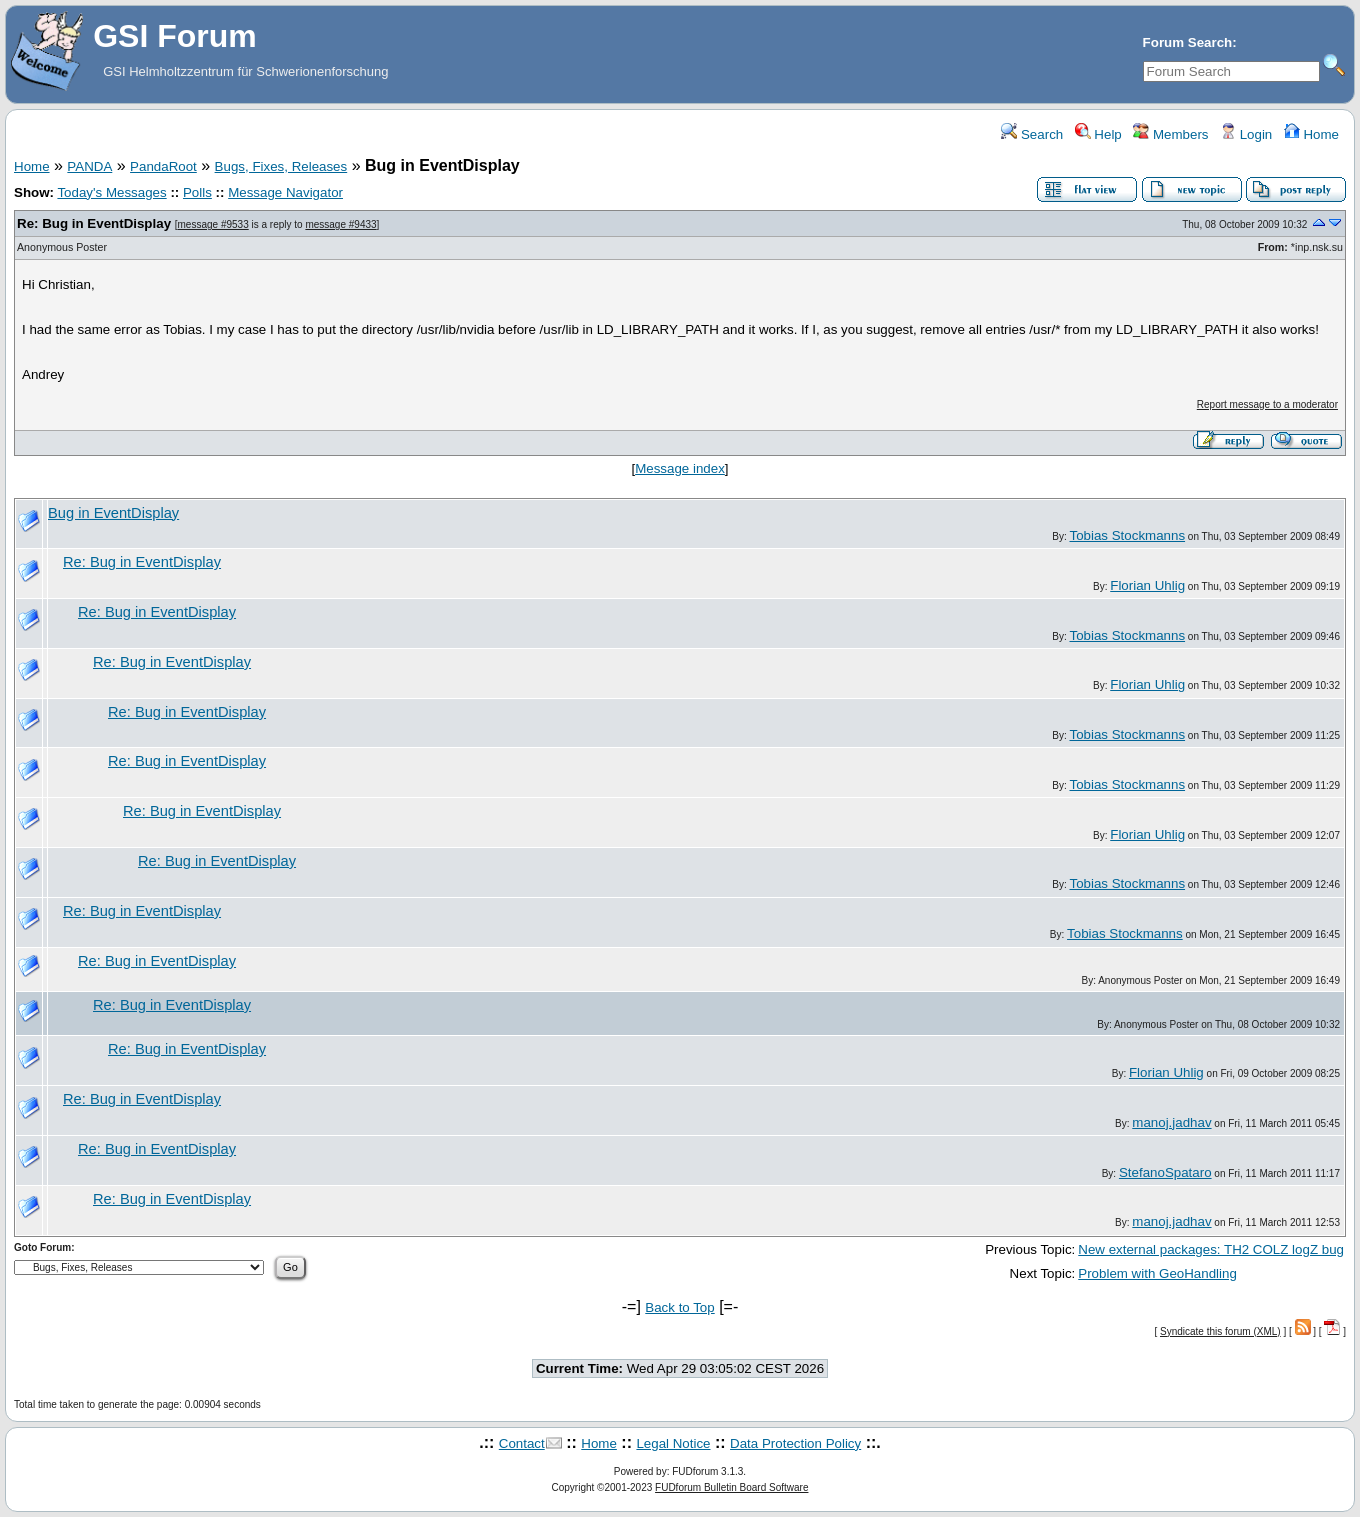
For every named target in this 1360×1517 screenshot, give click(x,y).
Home (1311, 134)
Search (1032, 134)
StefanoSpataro (1165, 1172)
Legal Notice (673, 1443)
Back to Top (679, 1307)
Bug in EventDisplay (113, 513)
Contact (522, 1443)
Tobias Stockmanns (1127, 535)
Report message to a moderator (1267, 404)
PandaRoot (163, 166)
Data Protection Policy (795, 1443)
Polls (197, 192)
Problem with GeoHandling (1157, 1273)
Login (1246, 134)
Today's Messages (111, 192)
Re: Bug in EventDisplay (94, 223)
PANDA (89, 166)
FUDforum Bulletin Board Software (731, 1487)
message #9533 (213, 224)
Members (1170, 134)
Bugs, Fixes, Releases (281, 166)
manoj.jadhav (1171, 1122)
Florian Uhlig (1147, 585)
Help (1098, 134)
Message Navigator (285, 192)
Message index (680, 468)
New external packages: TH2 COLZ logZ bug (1211, 1249)
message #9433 (340, 224)
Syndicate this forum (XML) (1220, 1331)
